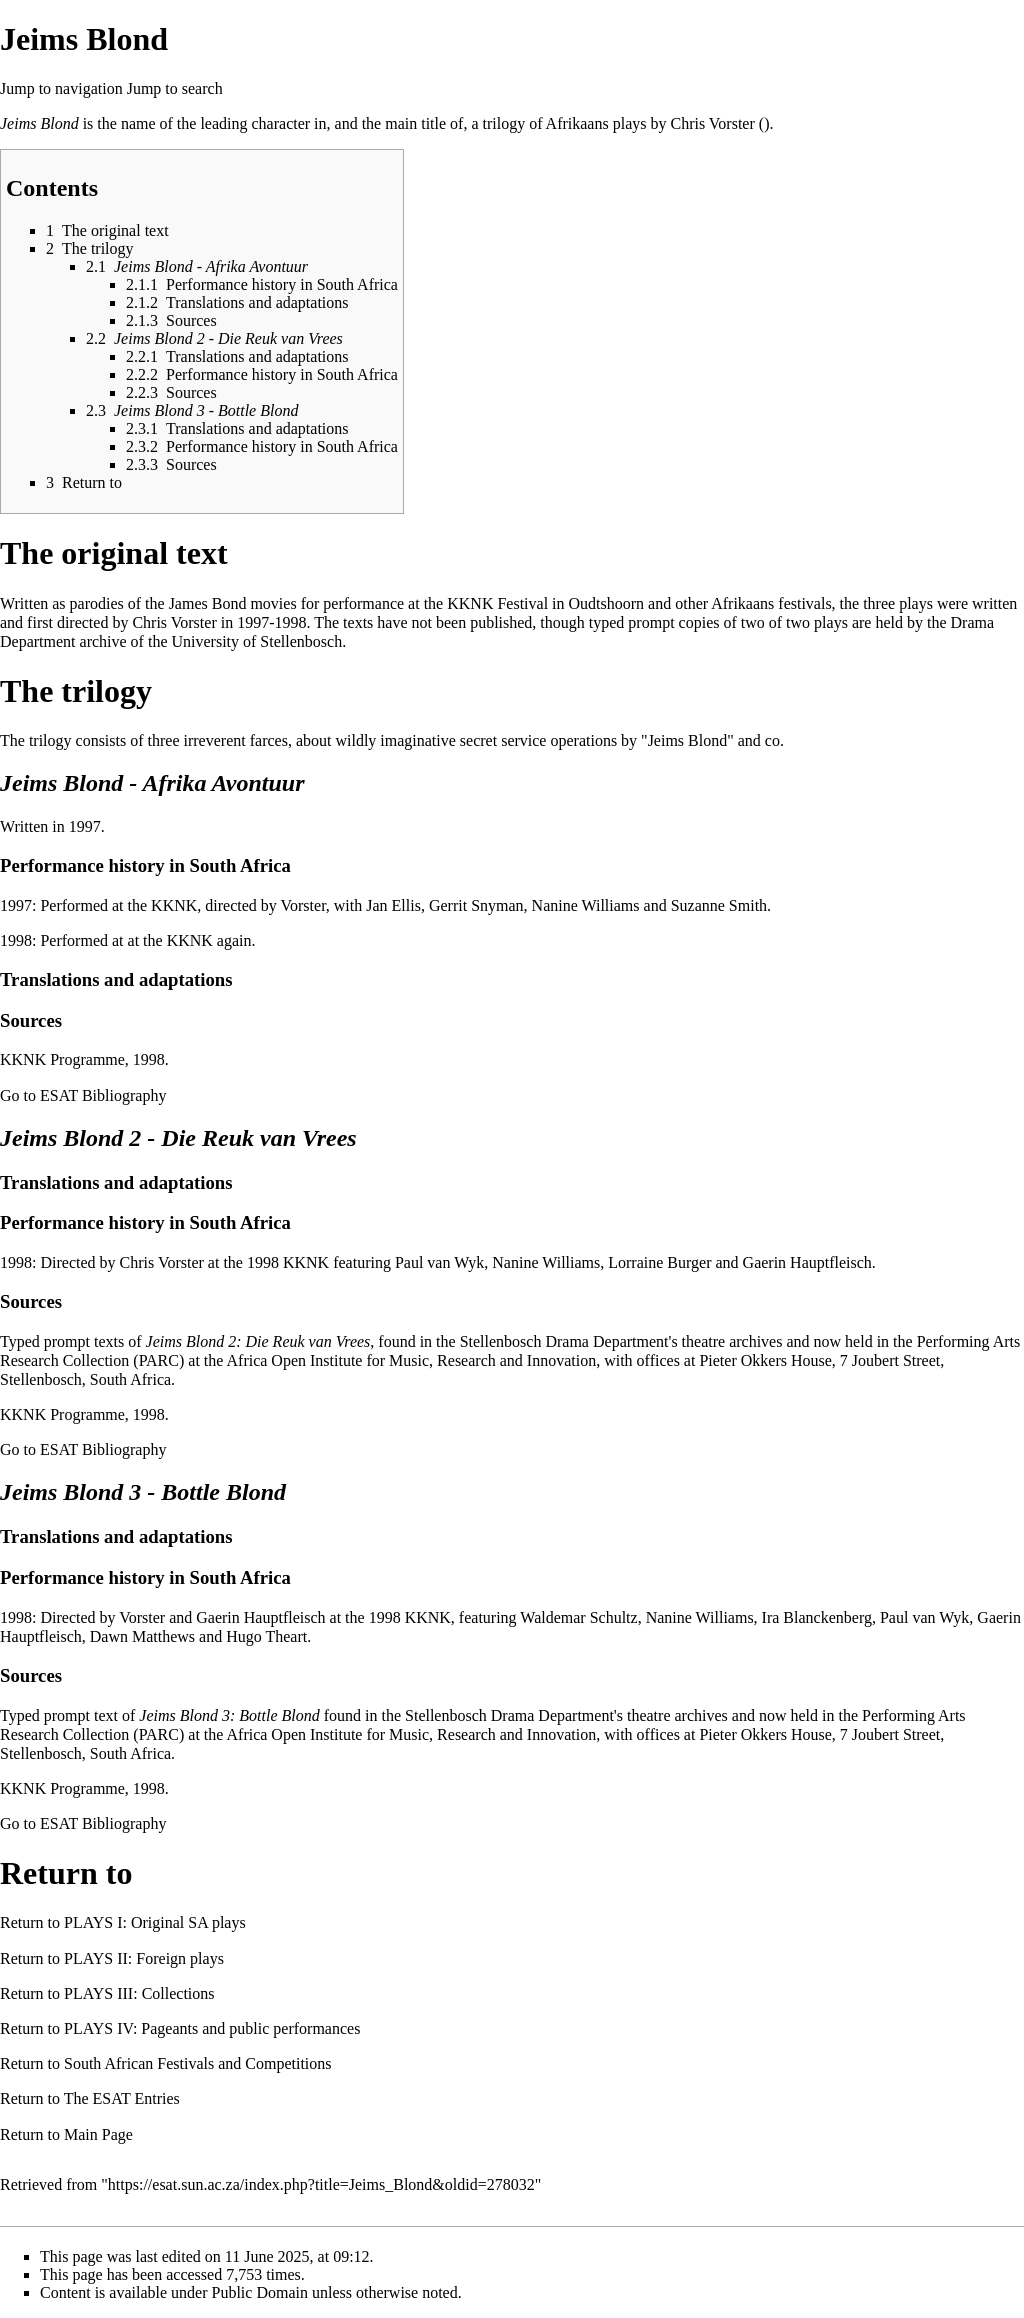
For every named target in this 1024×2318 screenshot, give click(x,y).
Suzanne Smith (719, 905)
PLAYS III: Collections (139, 1993)
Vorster (303, 905)
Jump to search (175, 88)
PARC (159, 1360)
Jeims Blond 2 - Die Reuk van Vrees (178, 1138)
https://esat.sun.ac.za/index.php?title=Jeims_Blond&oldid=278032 (321, 2184)
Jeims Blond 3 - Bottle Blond (143, 1492)
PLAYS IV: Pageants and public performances (212, 2028)
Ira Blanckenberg (817, 1617)
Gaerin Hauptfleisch (807, 1262)
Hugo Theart (266, 1636)
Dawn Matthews (142, 1636)
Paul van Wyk (439, 1262)
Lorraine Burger (659, 1262)
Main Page (98, 2134)
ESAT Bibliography (103, 1095)
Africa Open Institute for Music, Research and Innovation (412, 1360)
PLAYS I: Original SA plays (155, 1922)
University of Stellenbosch (256, 641)
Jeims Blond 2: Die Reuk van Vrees (258, 1341)
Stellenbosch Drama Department (564, 1341)
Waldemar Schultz (578, 1617)
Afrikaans (577, 123)
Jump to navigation (61, 88)
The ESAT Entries (122, 2098)
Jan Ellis (393, 905)
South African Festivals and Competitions (198, 2063)
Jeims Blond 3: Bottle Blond (229, 1715)
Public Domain (260, 2292)
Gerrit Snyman (476, 905)
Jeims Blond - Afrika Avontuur (152, 783)
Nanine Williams (586, 905)
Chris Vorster (712, 123)
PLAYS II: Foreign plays (144, 1958)
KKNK (470, 603)
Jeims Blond (39, 123)
